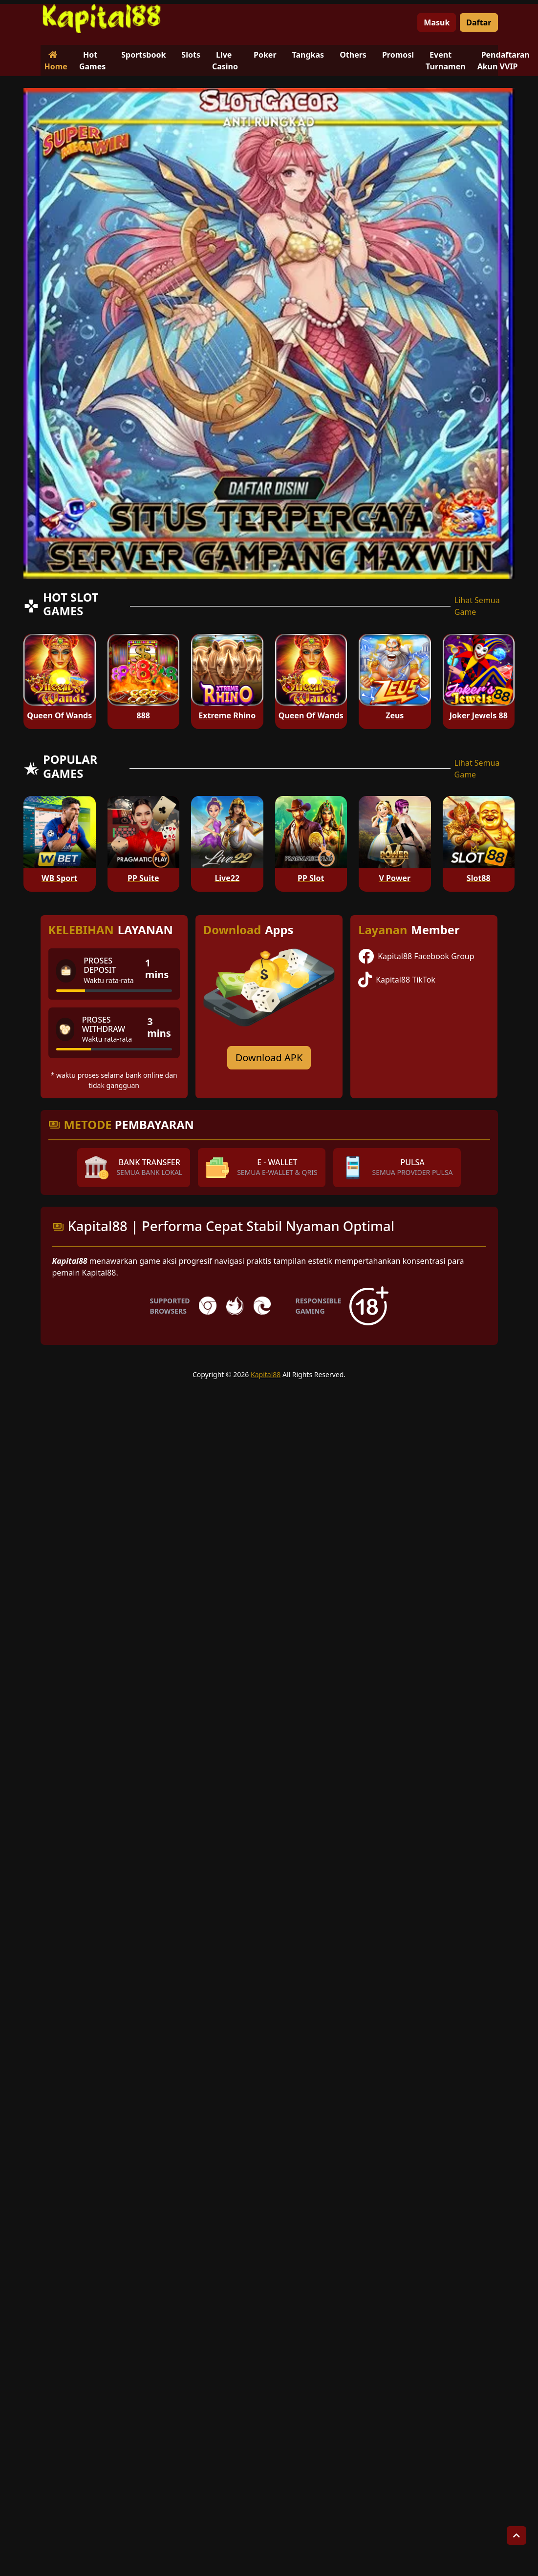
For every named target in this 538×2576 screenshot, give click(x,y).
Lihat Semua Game (477, 606)
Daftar (478, 22)
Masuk (437, 22)
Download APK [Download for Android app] (269, 1057)
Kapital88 (265, 1374)
